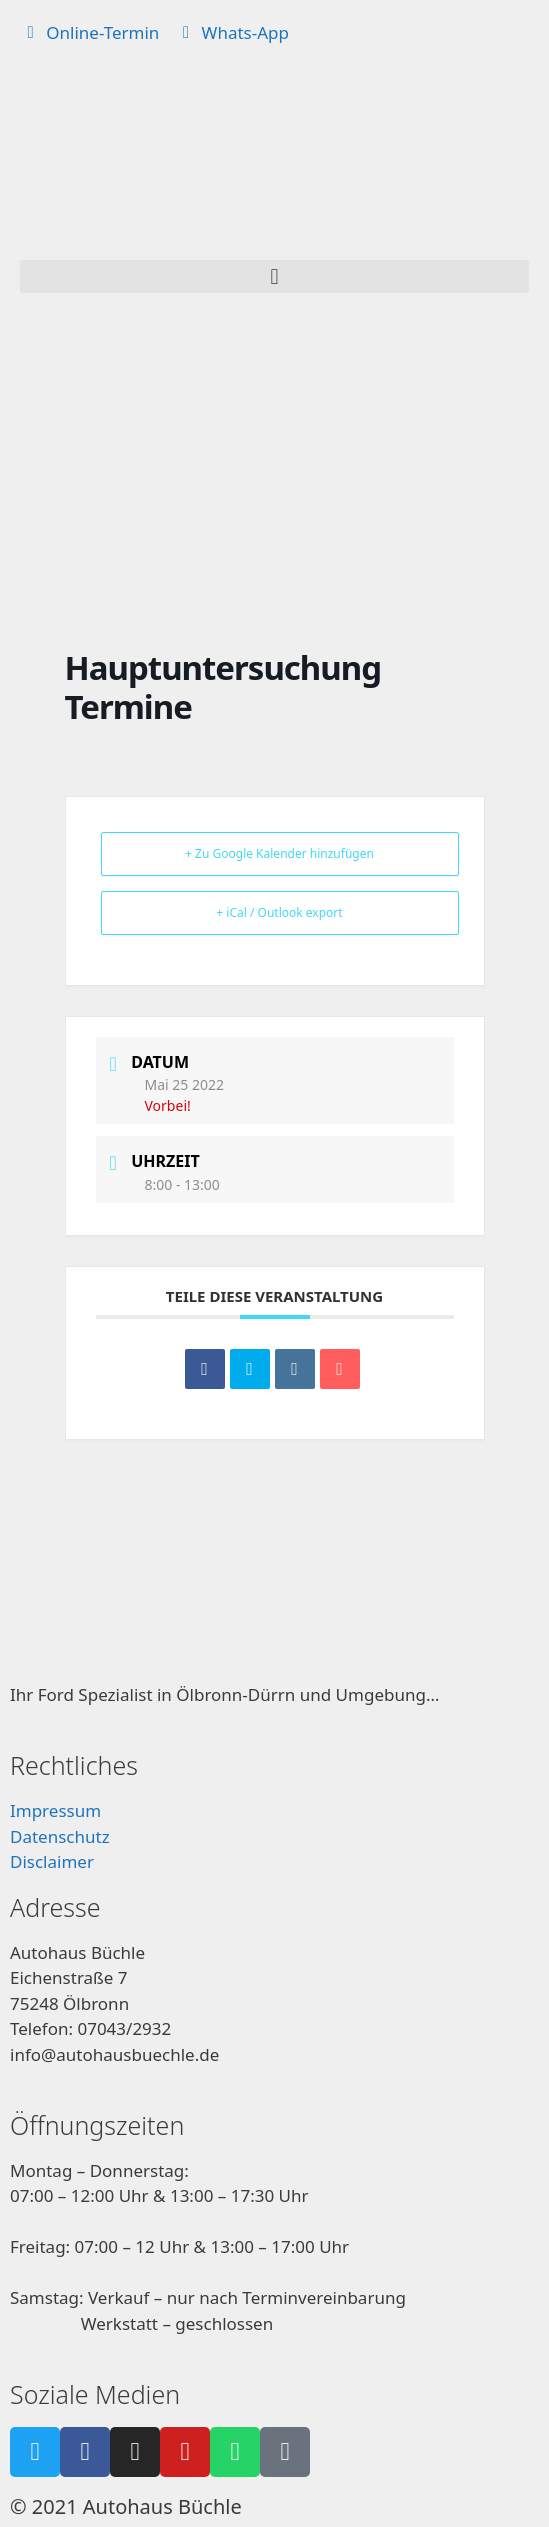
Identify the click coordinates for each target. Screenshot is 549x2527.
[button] (274, 276)
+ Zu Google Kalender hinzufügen (279, 853)
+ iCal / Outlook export (279, 912)
